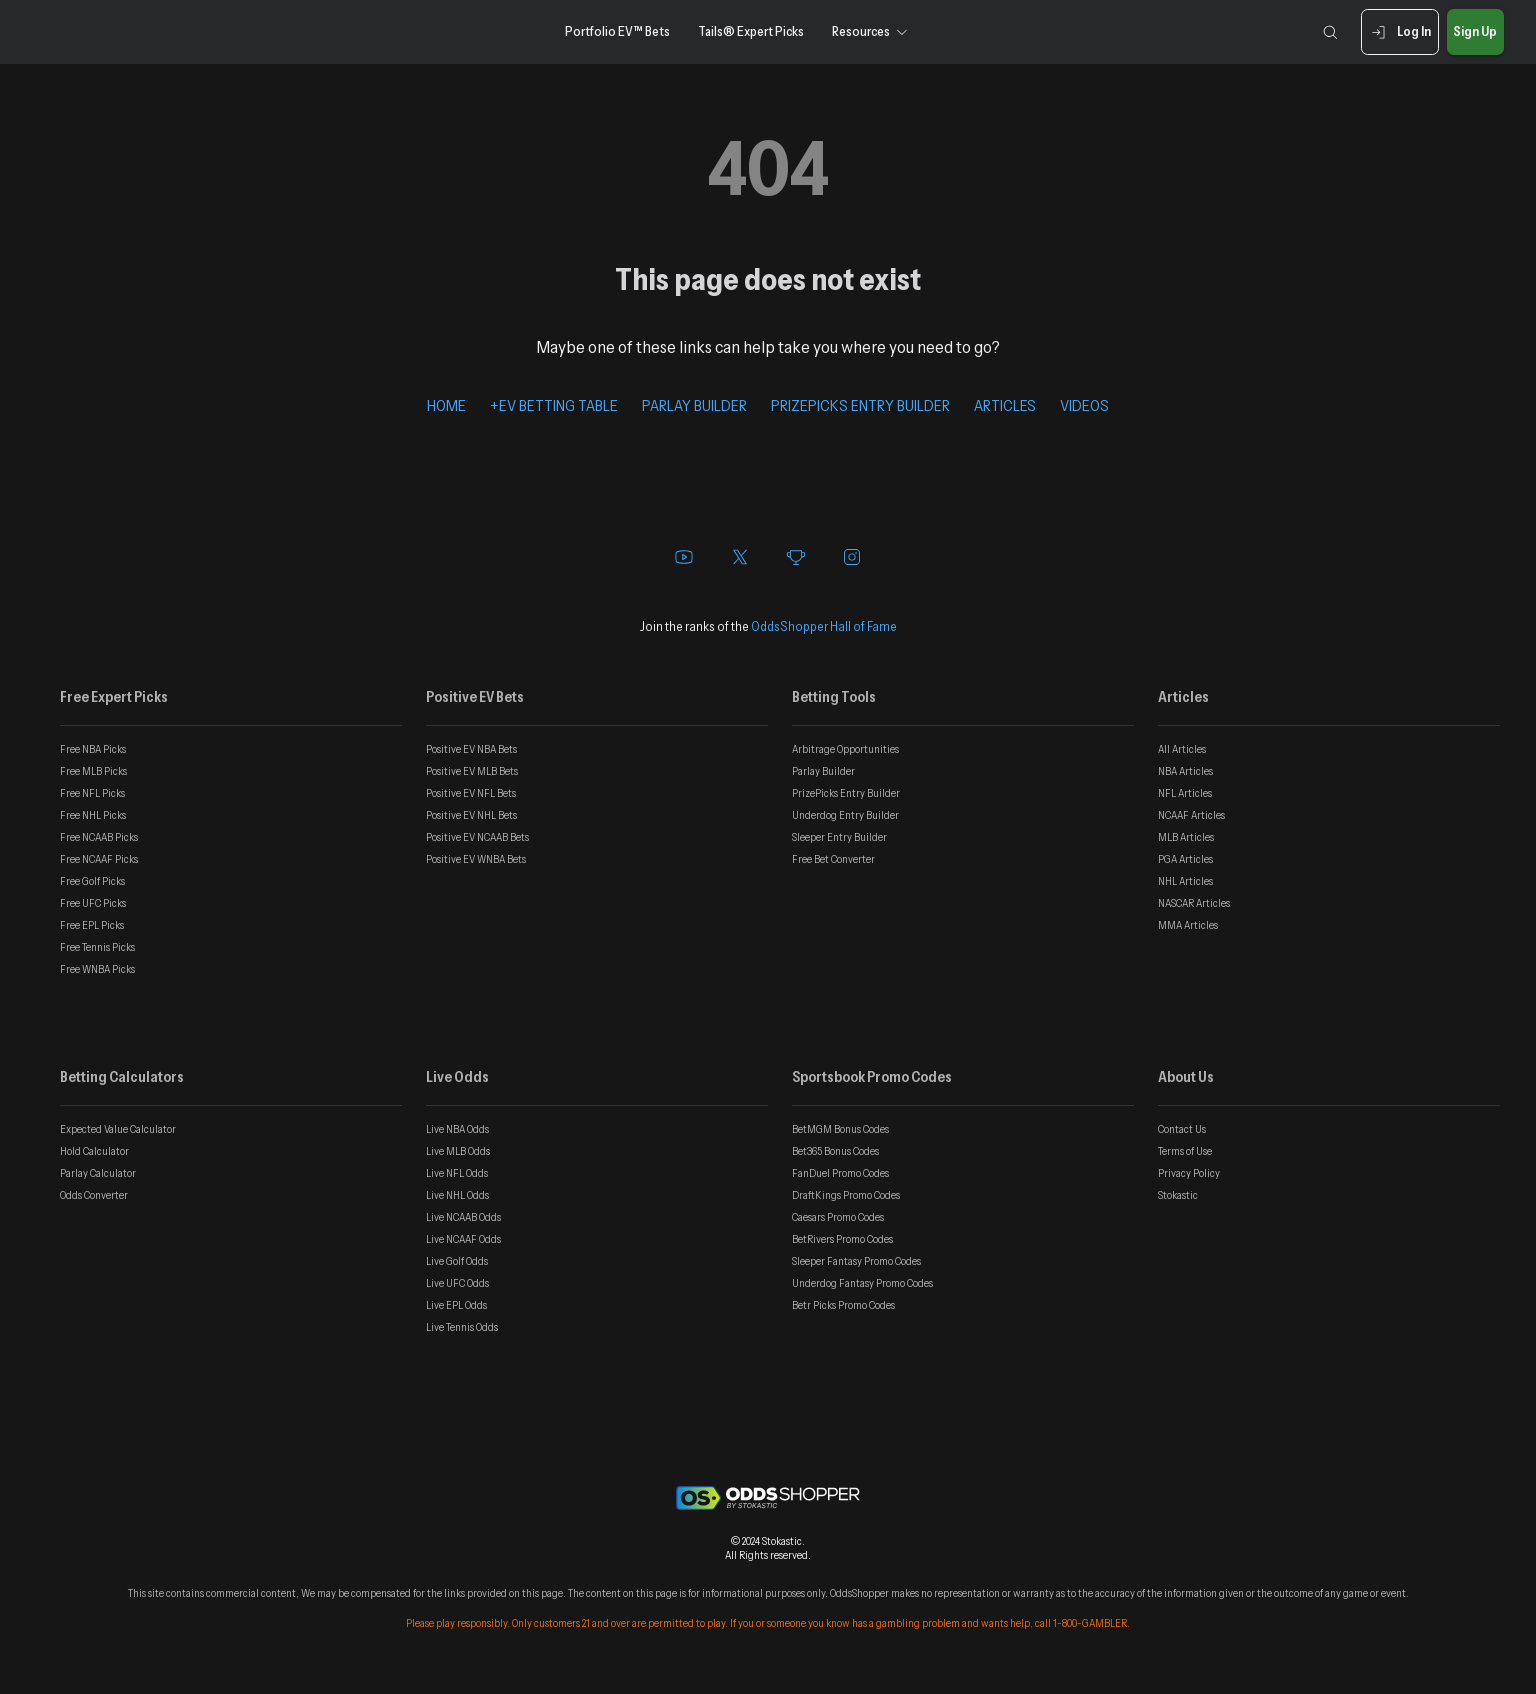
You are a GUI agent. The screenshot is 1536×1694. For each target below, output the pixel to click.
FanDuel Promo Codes (840, 1173)
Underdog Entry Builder (845, 815)
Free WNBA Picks (97, 969)
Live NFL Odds (457, 1173)
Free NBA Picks (93, 749)
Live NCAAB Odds (463, 1217)
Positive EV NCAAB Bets (477, 837)
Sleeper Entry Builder (839, 837)
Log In (1399, 32)
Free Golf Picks (92, 881)
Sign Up (1475, 32)
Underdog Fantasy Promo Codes (862, 1283)
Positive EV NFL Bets (471, 793)
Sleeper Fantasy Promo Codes (856, 1261)
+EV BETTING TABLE (554, 405)
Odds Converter (94, 1195)
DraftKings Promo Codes (846, 1195)
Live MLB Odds (458, 1151)
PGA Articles (1185, 859)
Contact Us (1182, 1129)
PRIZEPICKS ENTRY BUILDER (860, 405)
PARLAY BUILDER (694, 405)
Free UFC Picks (93, 903)
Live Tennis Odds (462, 1327)
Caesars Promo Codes (838, 1217)
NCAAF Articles (1191, 815)
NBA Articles (1185, 771)
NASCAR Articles (1194, 903)
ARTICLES (1005, 405)
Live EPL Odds (456, 1305)
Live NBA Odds (457, 1129)
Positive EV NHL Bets (471, 815)
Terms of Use (1185, 1151)
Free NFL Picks (92, 793)
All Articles (1182, 749)
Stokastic (1178, 1195)
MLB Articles (1186, 837)
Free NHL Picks (93, 815)
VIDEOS (1084, 405)
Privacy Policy (1189, 1173)
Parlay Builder (823, 771)
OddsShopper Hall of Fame (824, 626)
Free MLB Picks (93, 771)
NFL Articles (1185, 793)
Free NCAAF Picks (99, 859)
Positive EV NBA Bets (471, 749)
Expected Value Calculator (118, 1129)
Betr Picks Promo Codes (843, 1305)
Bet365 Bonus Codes (835, 1151)
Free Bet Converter (833, 859)
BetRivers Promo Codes (842, 1239)
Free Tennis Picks (97, 947)
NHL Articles (1185, 881)
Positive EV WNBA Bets (476, 859)
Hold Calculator (94, 1151)
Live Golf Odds (457, 1261)
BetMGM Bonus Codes (840, 1129)
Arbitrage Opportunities (845, 749)
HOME (446, 405)
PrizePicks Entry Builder (846, 793)
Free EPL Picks (92, 925)
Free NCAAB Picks (99, 837)
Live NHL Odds (457, 1195)
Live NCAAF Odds (463, 1239)
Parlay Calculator (98, 1173)
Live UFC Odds (457, 1283)
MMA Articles (1188, 925)
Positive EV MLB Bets (472, 771)
